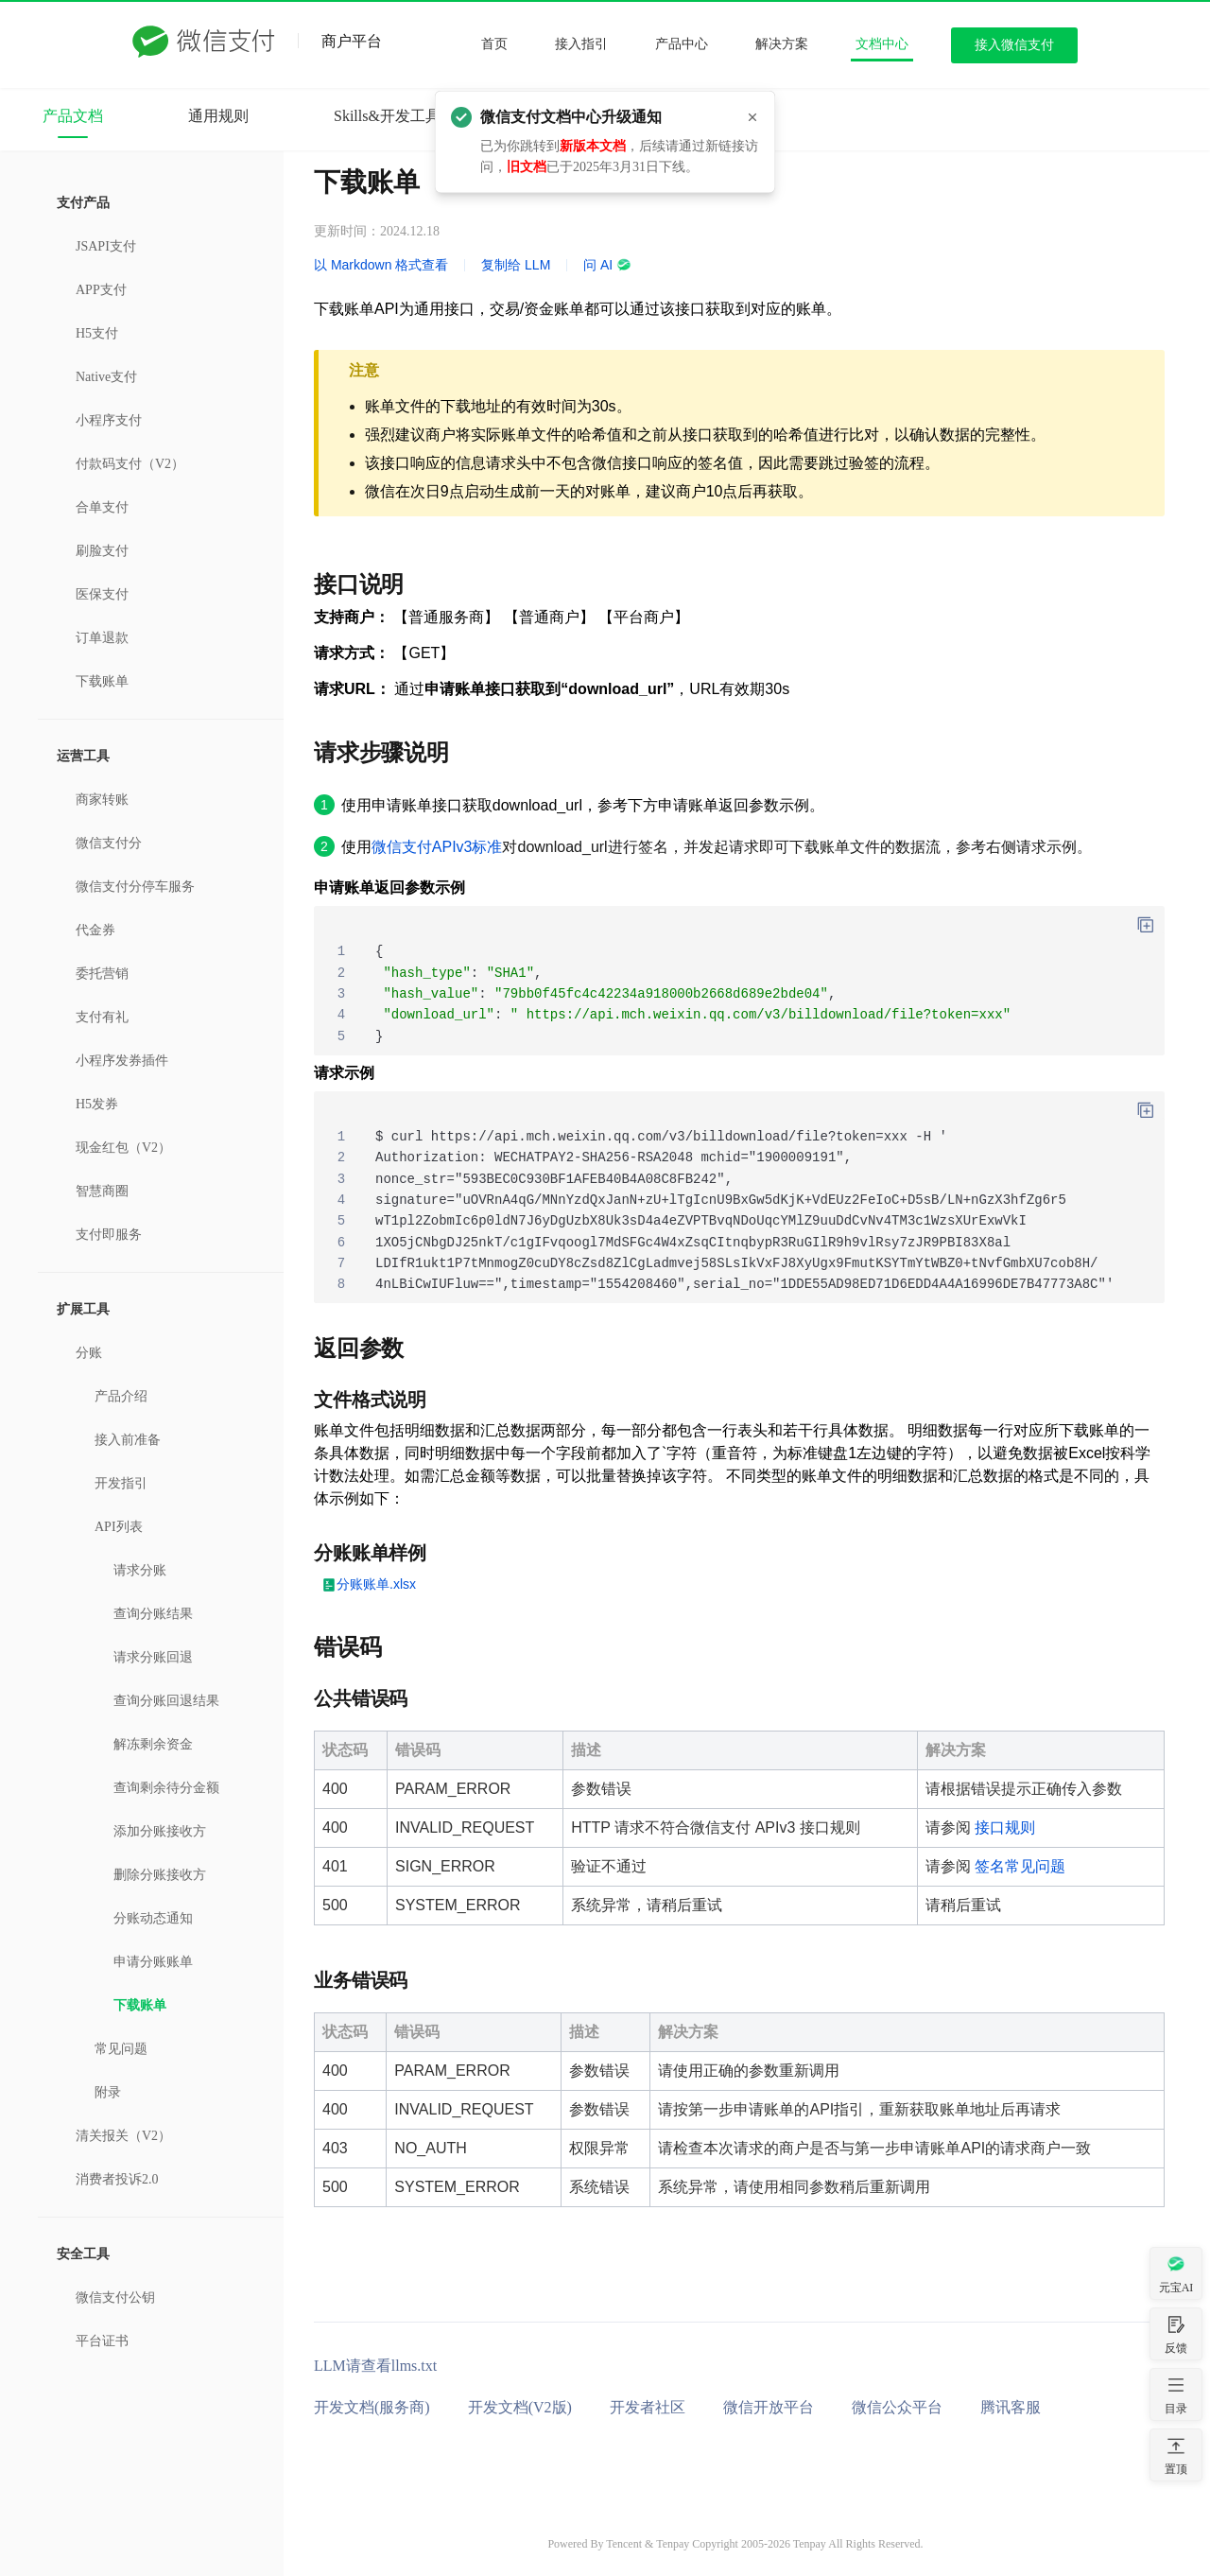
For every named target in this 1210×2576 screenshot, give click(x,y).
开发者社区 (647, 2407)
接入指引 (581, 44)
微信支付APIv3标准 (437, 847)
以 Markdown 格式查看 (381, 264)
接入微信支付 (1014, 45)
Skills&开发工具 (387, 116)
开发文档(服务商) (372, 2407)
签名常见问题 (1020, 1866)
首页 (494, 44)
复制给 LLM (515, 264)
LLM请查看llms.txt (375, 2366)
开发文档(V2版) (520, 2407)
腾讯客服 (1010, 2407)
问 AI (607, 264)
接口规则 (1005, 1827)
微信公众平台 (897, 2407)
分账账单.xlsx (376, 1584)
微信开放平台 (768, 2407)
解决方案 (781, 44)
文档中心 (882, 44)
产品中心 (681, 44)
